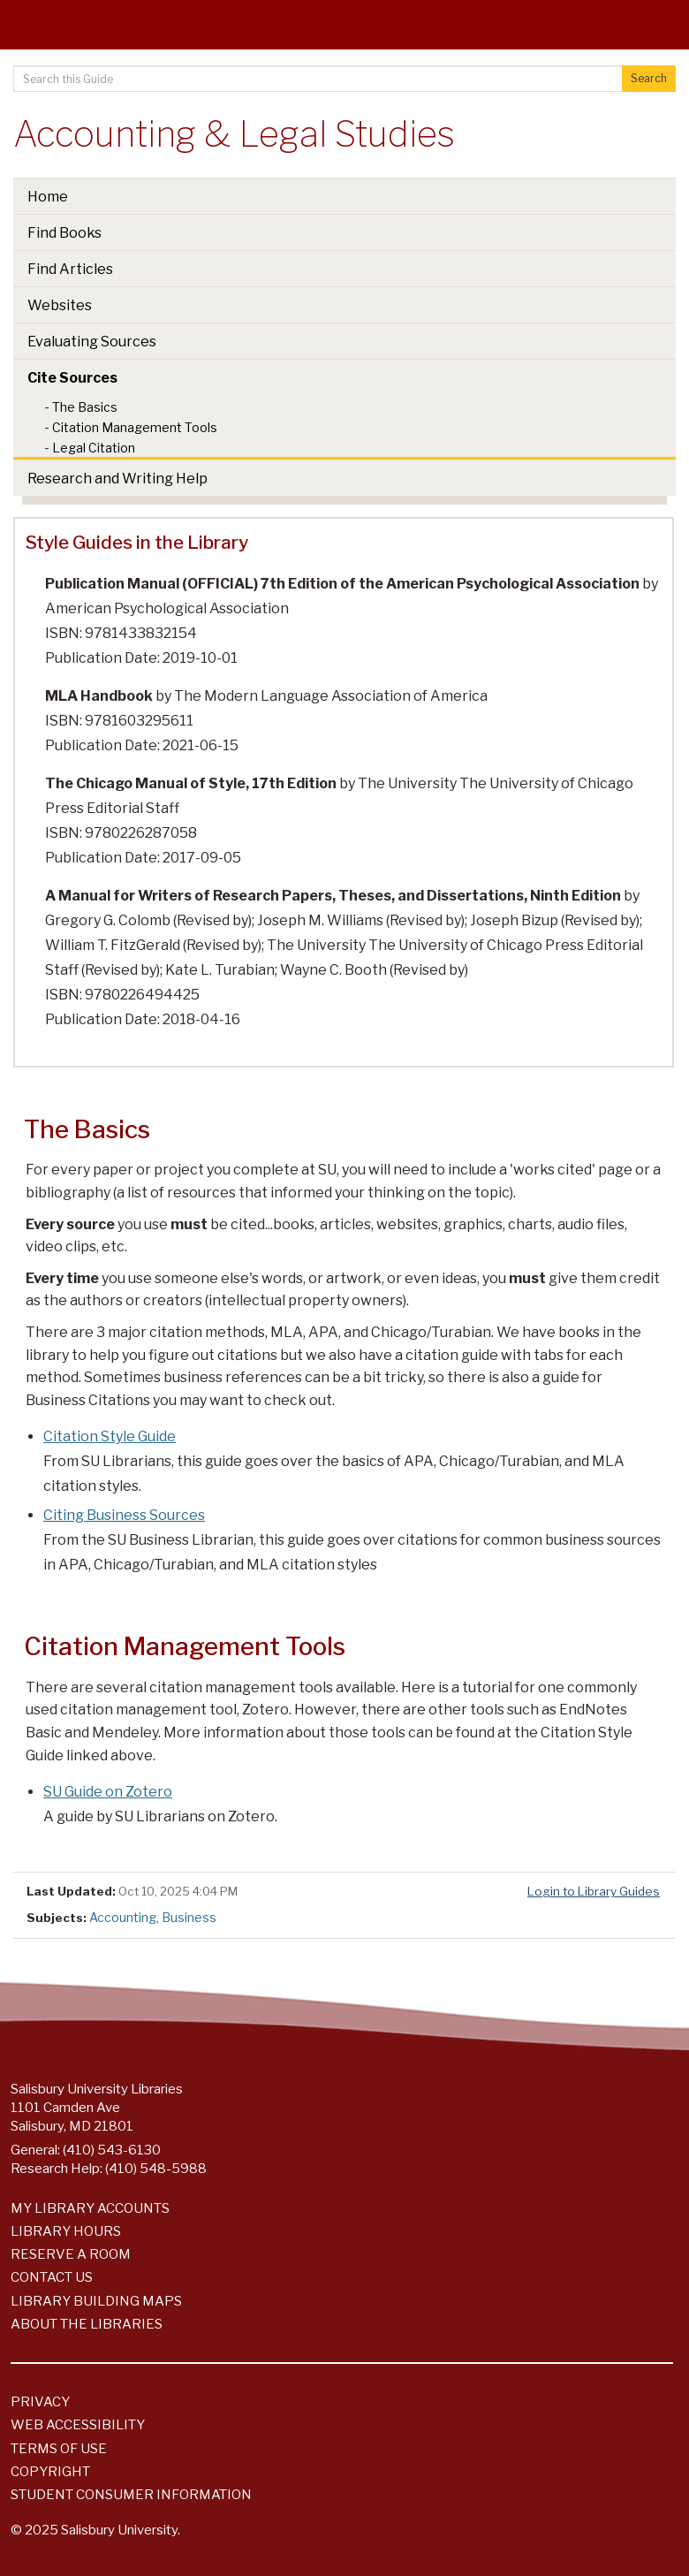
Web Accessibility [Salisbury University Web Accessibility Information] (78, 2425)
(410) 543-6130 (112, 2150)
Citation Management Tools (134, 427)
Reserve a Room (71, 2254)
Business (189, 1917)
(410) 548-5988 (156, 2169)
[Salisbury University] (344, 44)
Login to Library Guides (593, 1891)
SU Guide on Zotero (107, 1791)
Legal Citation (93, 447)
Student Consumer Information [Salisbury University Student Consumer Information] (131, 2495)
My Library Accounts (90, 2208)
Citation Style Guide (109, 1436)
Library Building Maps (96, 2301)
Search (649, 78)
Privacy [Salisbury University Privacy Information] (40, 2402)
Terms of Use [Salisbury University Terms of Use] (59, 2449)
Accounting (122, 1917)
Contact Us (52, 2277)
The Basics (84, 406)
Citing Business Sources (124, 1515)
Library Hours (66, 2231)
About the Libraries (87, 2324)
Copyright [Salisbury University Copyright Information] (50, 2472)
